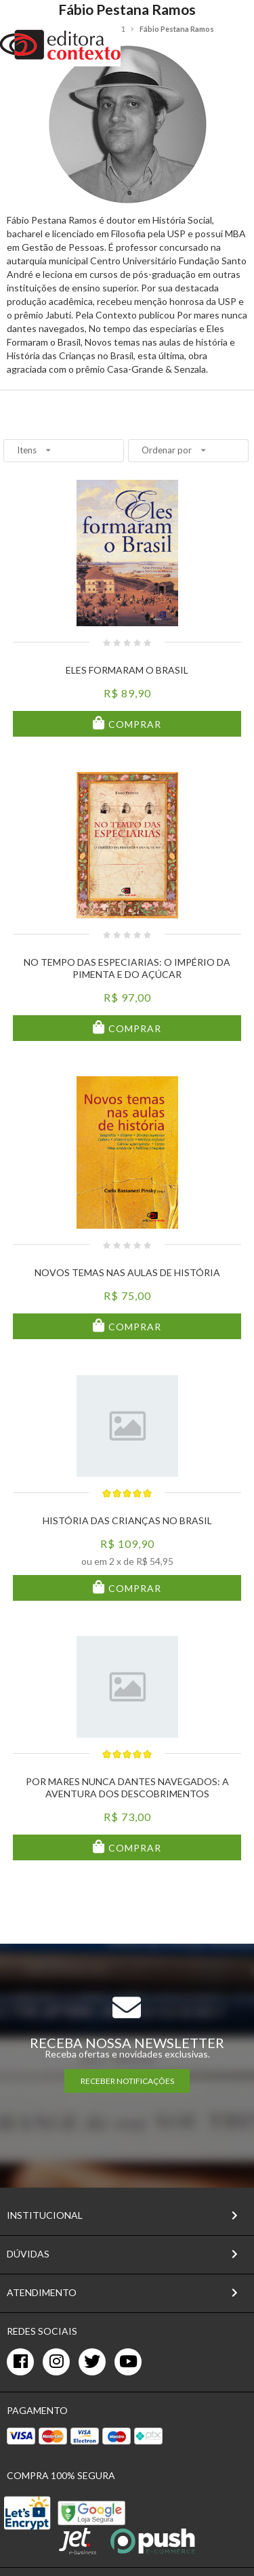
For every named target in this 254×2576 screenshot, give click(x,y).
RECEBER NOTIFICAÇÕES (127, 2081)
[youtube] (128, 2361)
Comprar (133, 724)
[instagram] (56, 2361)
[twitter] (92, 2361)
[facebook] (20, 2361)
